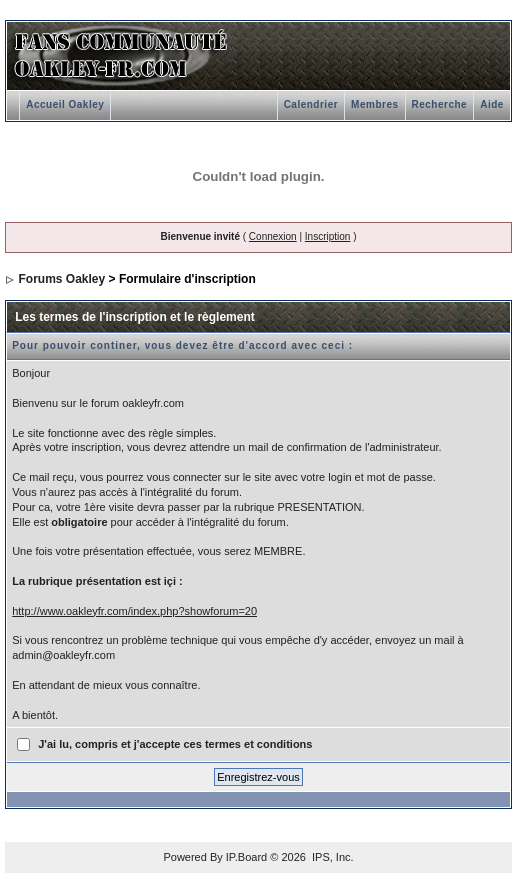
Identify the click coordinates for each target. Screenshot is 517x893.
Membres (374, 104)
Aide (492, 104)
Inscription (328, 236)
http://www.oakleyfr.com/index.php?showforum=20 (134, 611)
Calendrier (311, 104)
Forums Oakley (62, 279)
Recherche (440, 104)
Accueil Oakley (65, 104)
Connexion (273, 236)
